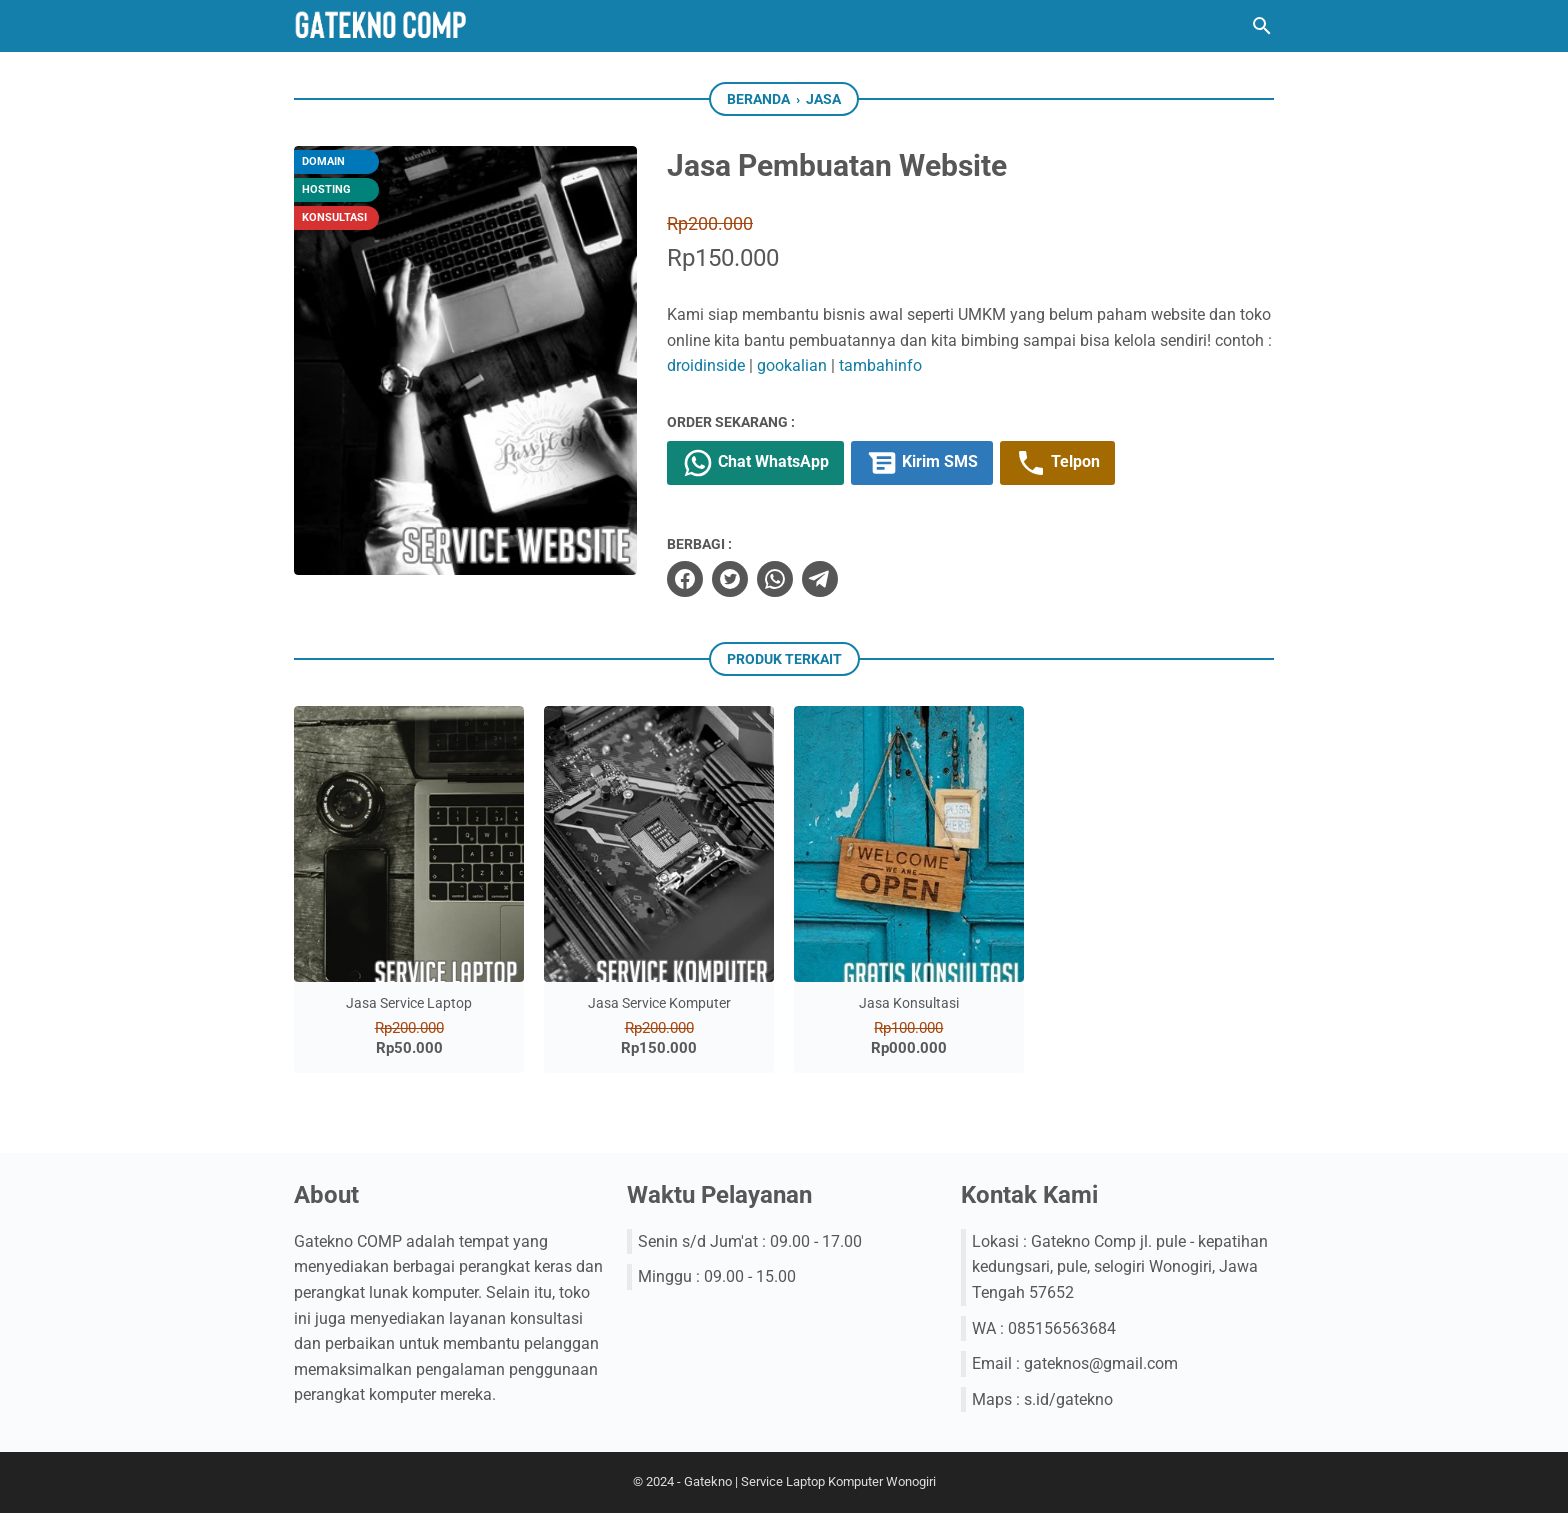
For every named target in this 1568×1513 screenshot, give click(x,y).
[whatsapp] (775, 579)
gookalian (792, 365)
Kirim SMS (922, 463)
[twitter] (730, 579)
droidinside (706, 365)
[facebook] (685, 579)
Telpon (1057, 463)
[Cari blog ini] (1262, 26)
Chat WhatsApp (755, 463)
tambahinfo (880, 365)
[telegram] (820, 579)
